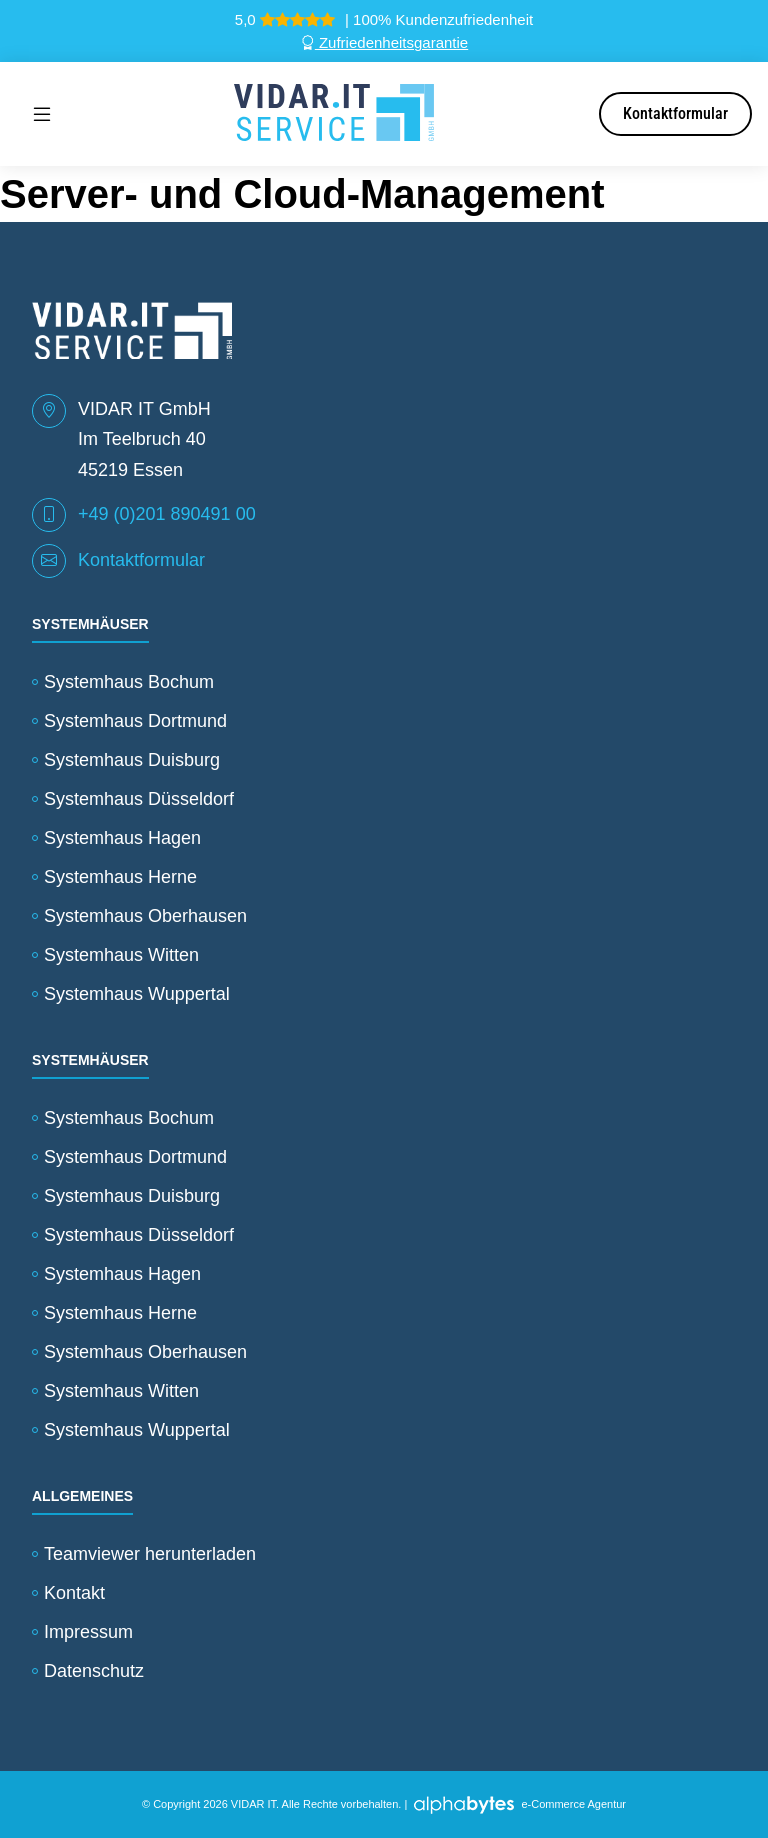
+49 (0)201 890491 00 (167, 514)
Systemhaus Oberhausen (145, 916)
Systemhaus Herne (120, 877)
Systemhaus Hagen (122, 838)
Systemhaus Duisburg (132, 760)
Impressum (88, 1632)
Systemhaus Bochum (129, 682)
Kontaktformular (675, 113)
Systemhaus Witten (121, 955)
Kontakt (74, 1593)
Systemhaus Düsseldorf (139, 799)
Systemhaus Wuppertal (137, 994)
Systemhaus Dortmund (135, 721)
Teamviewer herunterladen (150, 1554)
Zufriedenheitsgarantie (384, 42)
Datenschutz (94, 1671)
